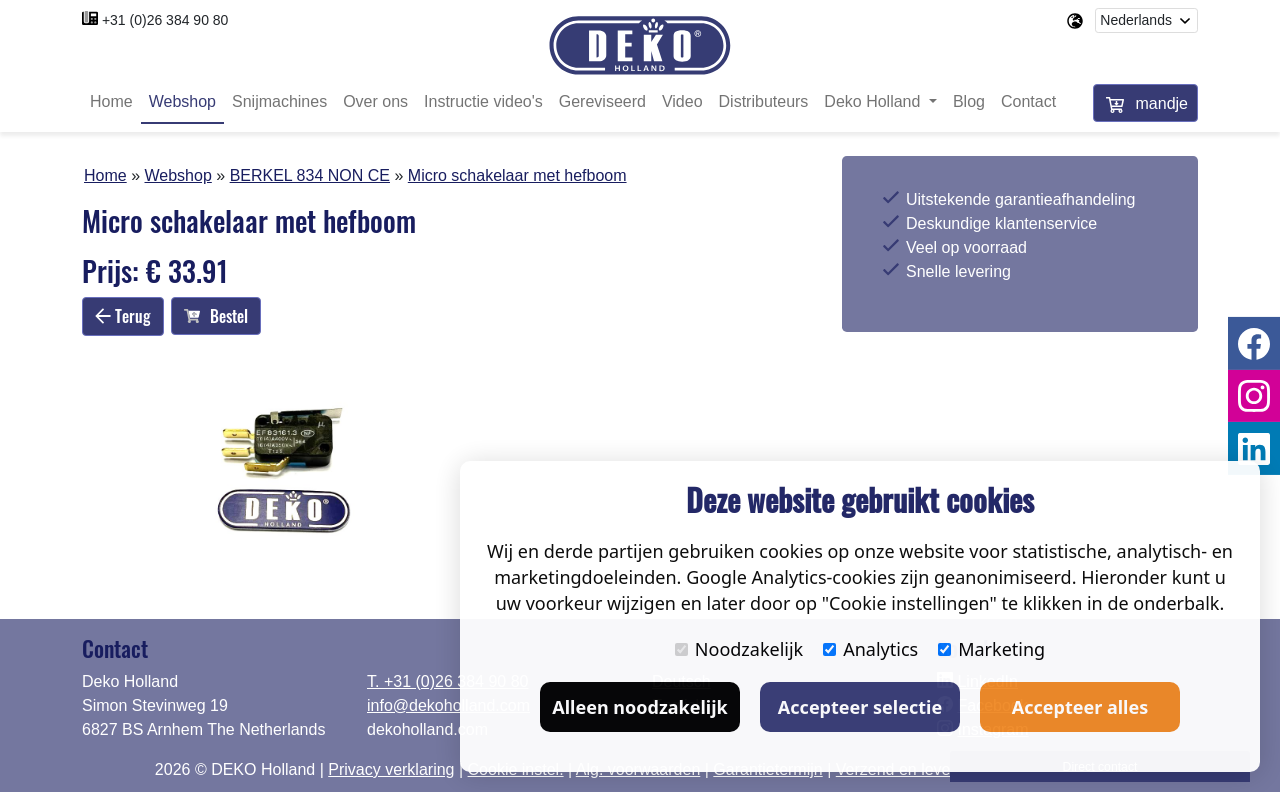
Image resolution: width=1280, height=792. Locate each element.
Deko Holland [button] (874, 102)
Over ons (375, 102)
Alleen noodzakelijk (639, 707)
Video (682, 102)
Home (111, 102)
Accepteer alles (1080, 707)
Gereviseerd (602, 102)
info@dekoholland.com (448, 705)
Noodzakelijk (739, 649)
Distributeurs (764, 102)
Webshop (182, 102)
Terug (123, 316)
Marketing (991, 649)
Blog (969, 102)
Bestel (216, 317)
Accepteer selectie (860, 707)
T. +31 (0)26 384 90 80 (447, 681)
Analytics (870, 649)
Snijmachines (279, 102)
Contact (1028, 102)
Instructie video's (483, 102)
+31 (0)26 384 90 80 (165, 20)
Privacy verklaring (391, 769)
